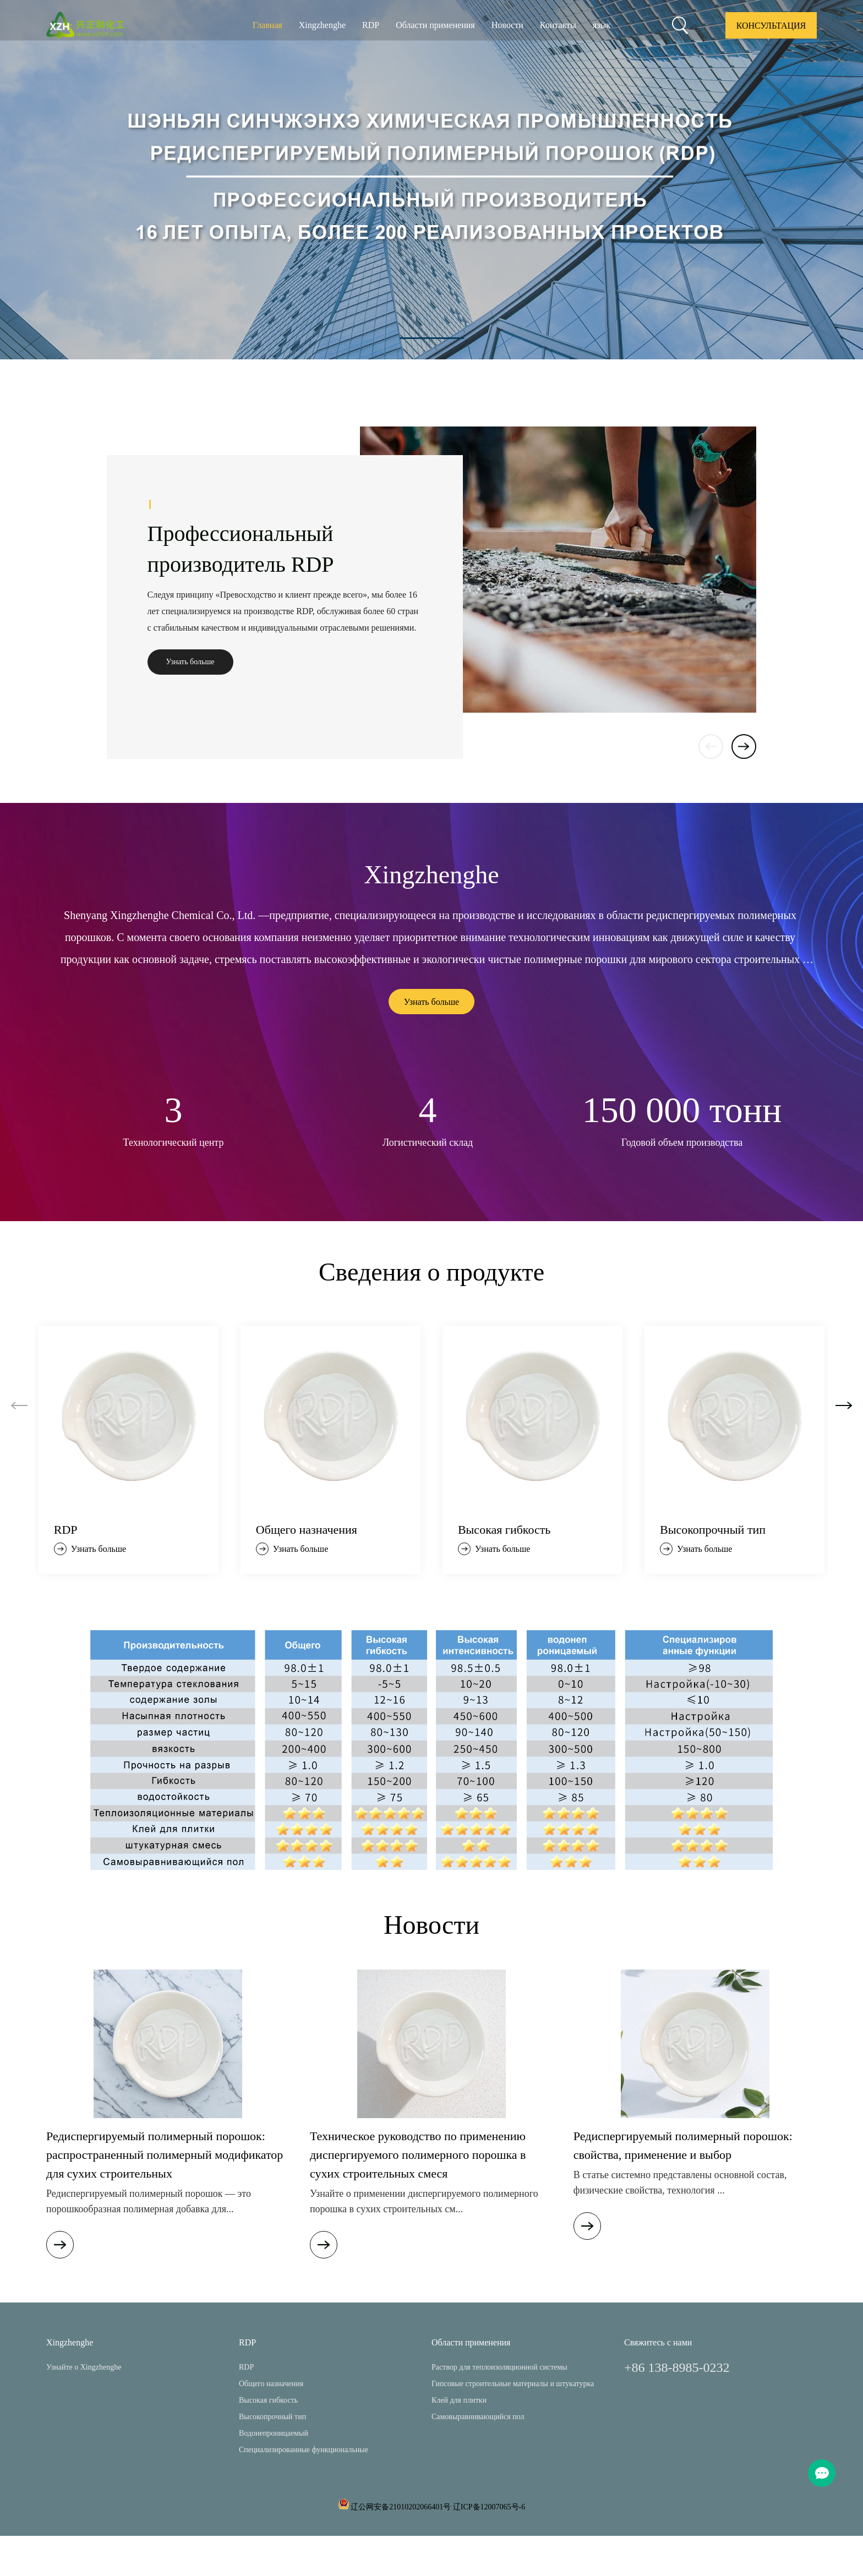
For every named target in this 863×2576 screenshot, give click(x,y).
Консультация (771, 25)
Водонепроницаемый (273, 2433)
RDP (370, 25)
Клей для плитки (459, 2400)
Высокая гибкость (268, 2400)
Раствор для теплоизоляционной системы (499, 2367)
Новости (507, 25)
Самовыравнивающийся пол (478, 2417)
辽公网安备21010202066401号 (401, 2507)
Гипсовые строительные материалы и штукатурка (513, 2384)
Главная (267, 25)
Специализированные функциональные (303, 2450)
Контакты (558, 25)
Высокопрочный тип (272, 2417)
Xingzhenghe (322, 25)
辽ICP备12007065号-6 (489, 2507)
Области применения (435, 25)
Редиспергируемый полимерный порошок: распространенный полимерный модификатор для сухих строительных (164, 2154)
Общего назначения (271, 2384)
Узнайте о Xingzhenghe (83, 2367)
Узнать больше (190, 662)
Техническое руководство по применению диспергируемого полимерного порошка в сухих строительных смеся (418, 2154)
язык (601, 25)
